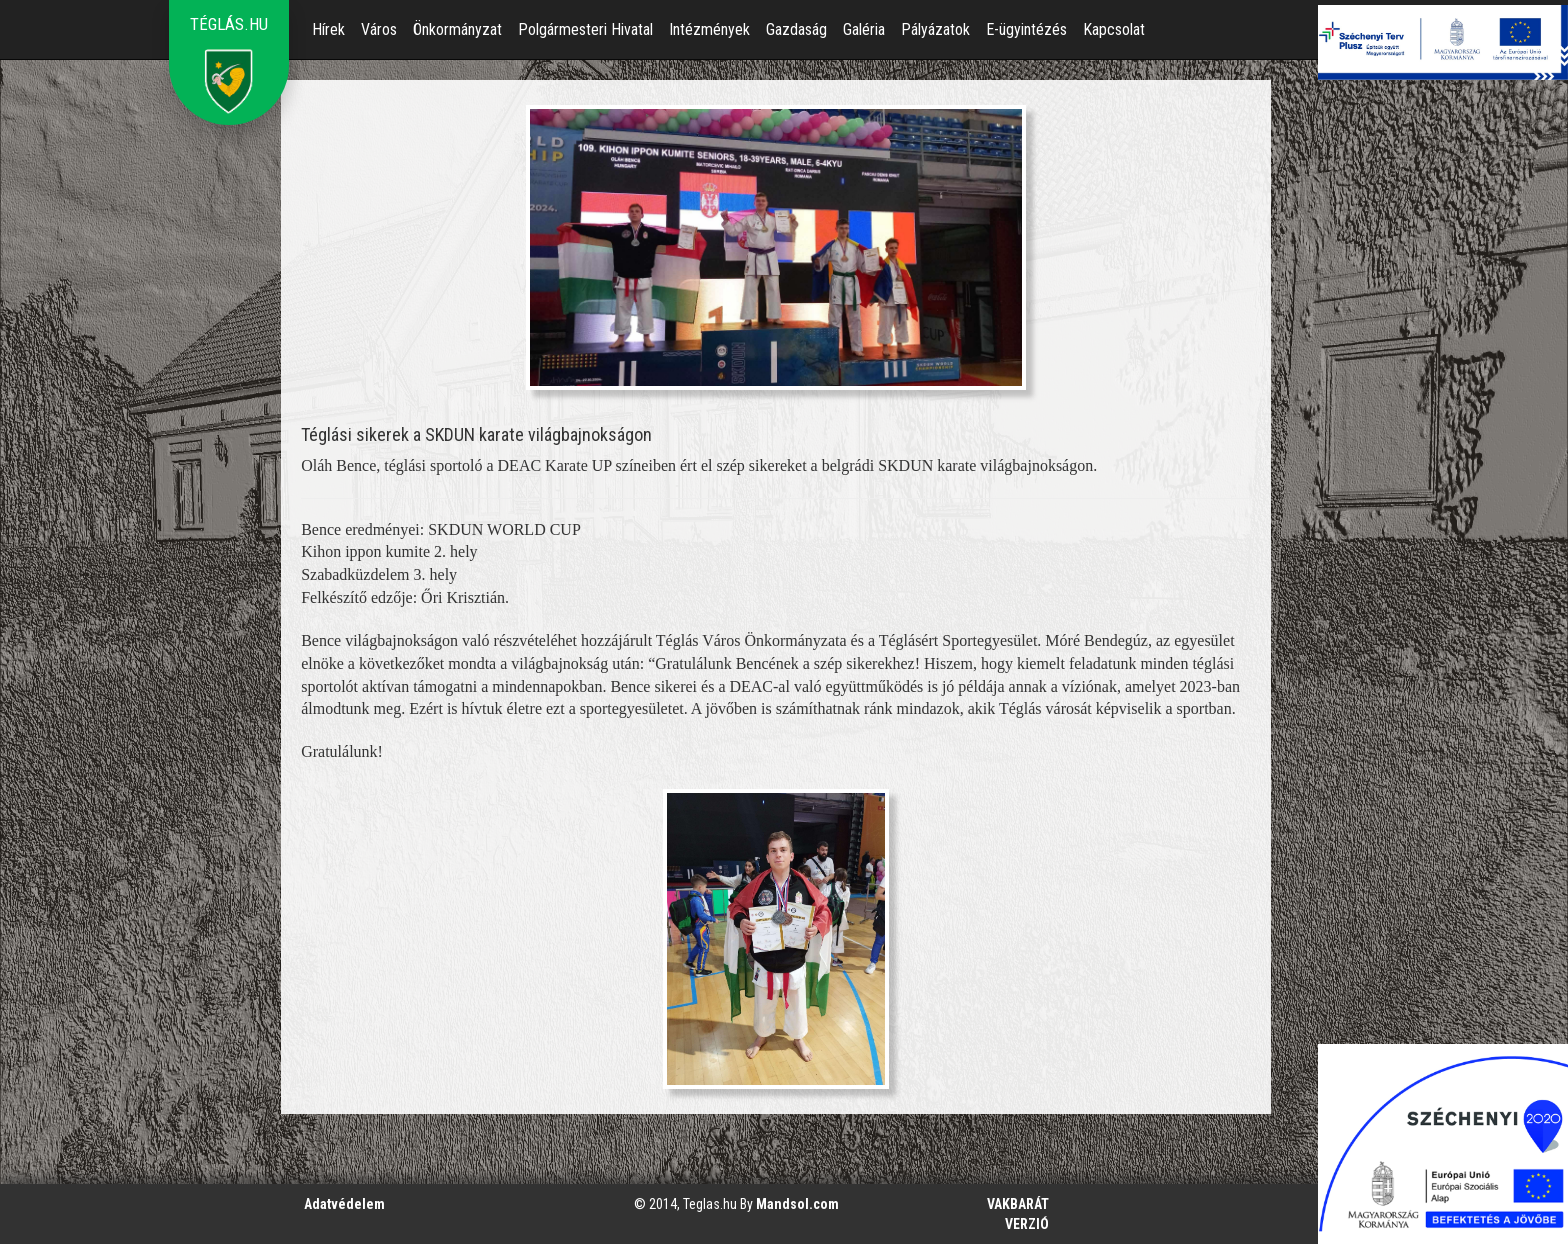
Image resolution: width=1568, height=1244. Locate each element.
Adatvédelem (344, 1204)
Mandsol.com (797, 1204)
